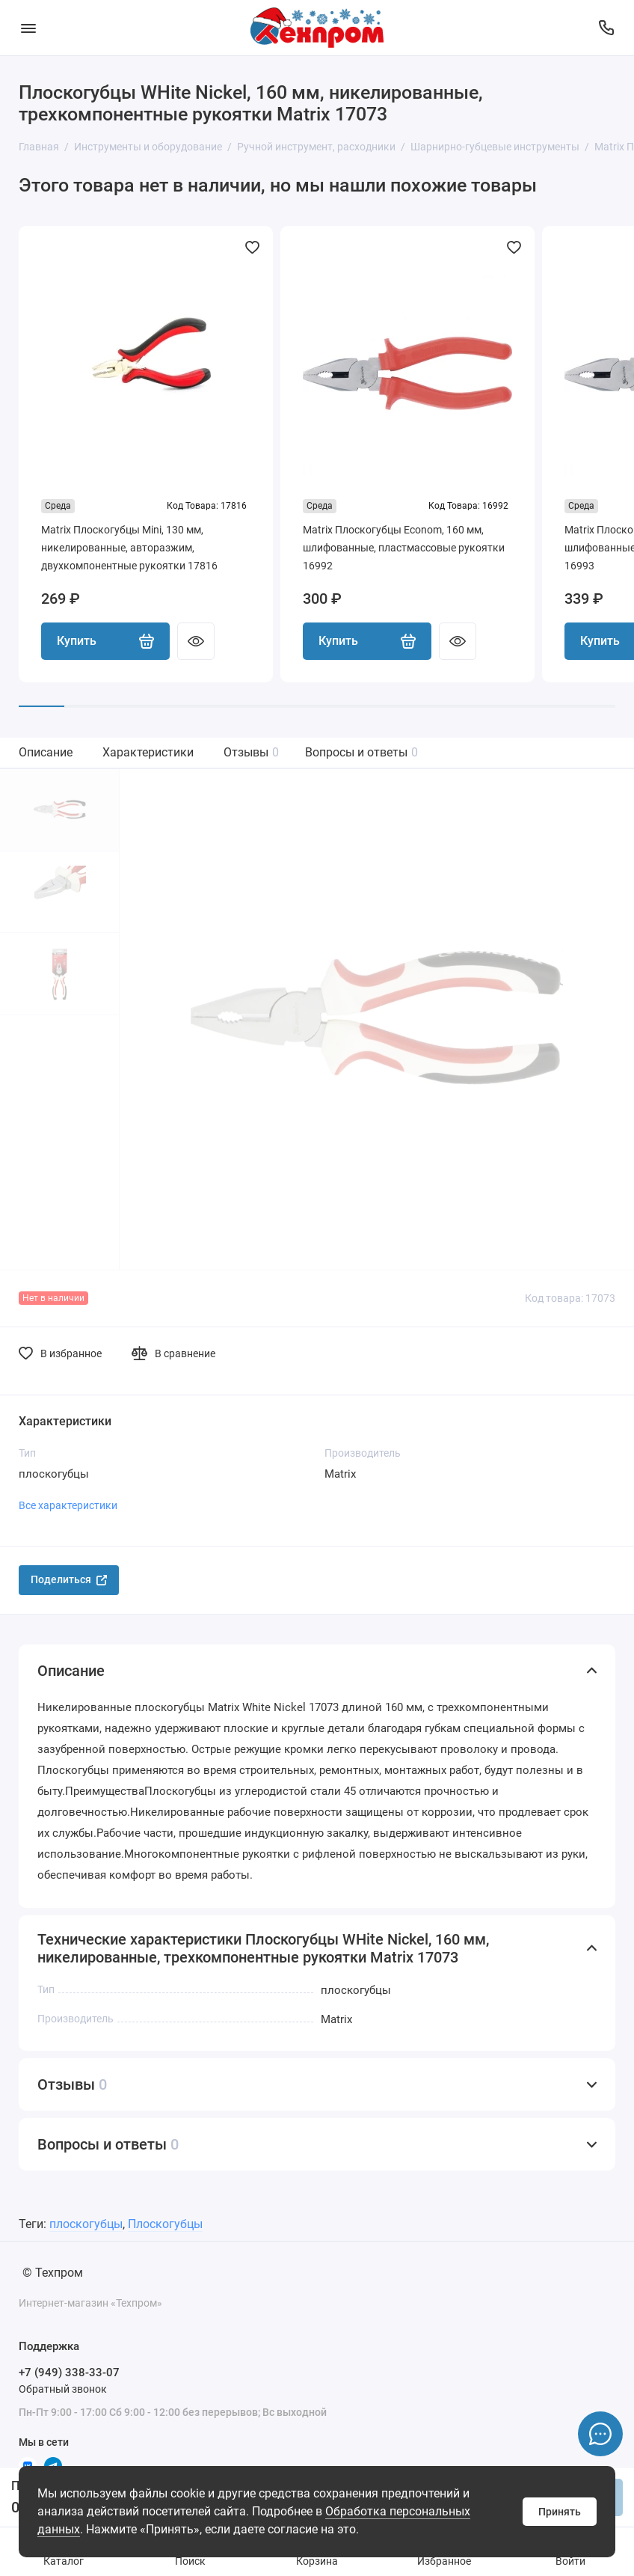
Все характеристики (68, 1505)
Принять (559, 2512)
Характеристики (148, 752)
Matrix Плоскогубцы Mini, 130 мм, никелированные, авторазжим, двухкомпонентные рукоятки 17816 (129, 548)
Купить (105, 641)
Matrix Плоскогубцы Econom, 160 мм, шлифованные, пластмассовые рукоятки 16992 (404, 548)
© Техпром (52, 2273)
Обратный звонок (63, 2389)
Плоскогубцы (165, 2224)
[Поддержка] (606, 27)
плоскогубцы (86, 2224)
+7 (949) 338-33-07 (69, 2372)
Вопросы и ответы (361, 752)
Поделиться (69, 1579)
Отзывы (251, 752)
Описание (46, 752)
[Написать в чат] (600, 2433)
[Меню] (28, 27)
